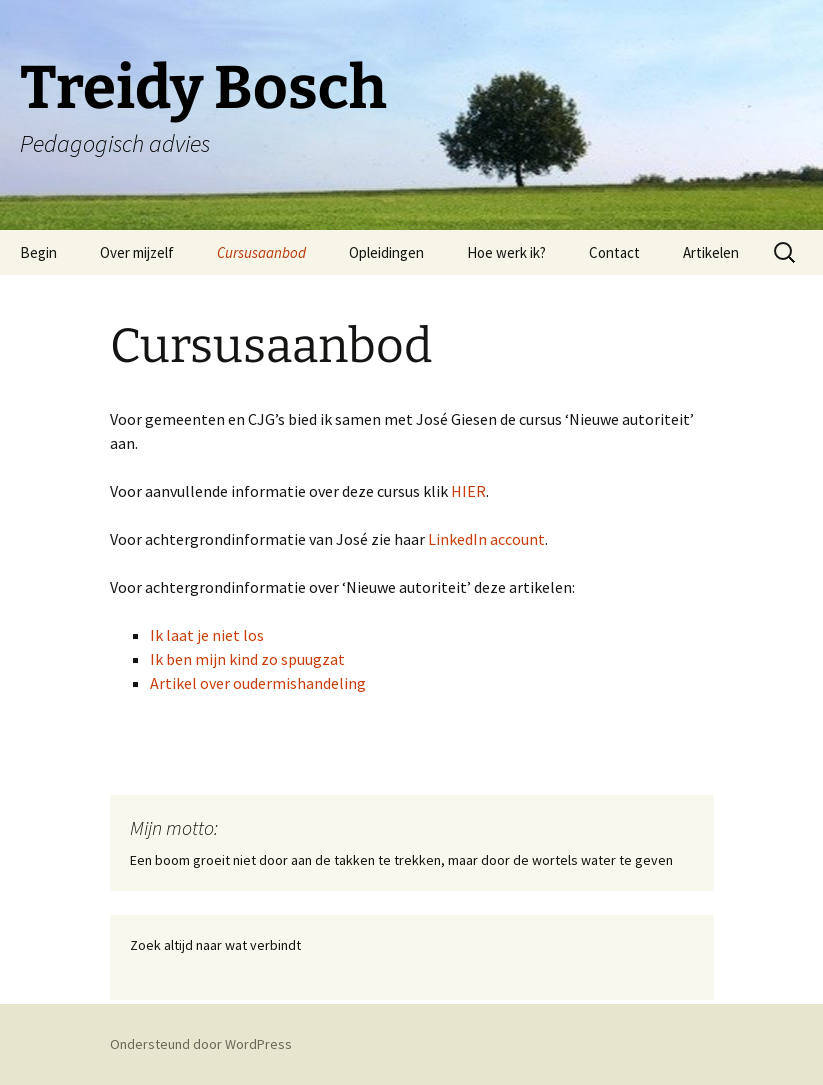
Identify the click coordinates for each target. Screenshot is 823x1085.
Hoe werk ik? (506, 252)
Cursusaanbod (261, 252)
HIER (468, 491)
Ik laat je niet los (207, 635)
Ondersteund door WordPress (201, 1044)
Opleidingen (386, 252)
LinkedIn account (486, 539)
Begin (38, 252)
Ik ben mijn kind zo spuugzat (247, 659)
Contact (614, 252)
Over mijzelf (137, 252)
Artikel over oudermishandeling (258, 683)
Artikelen (711, 252)
